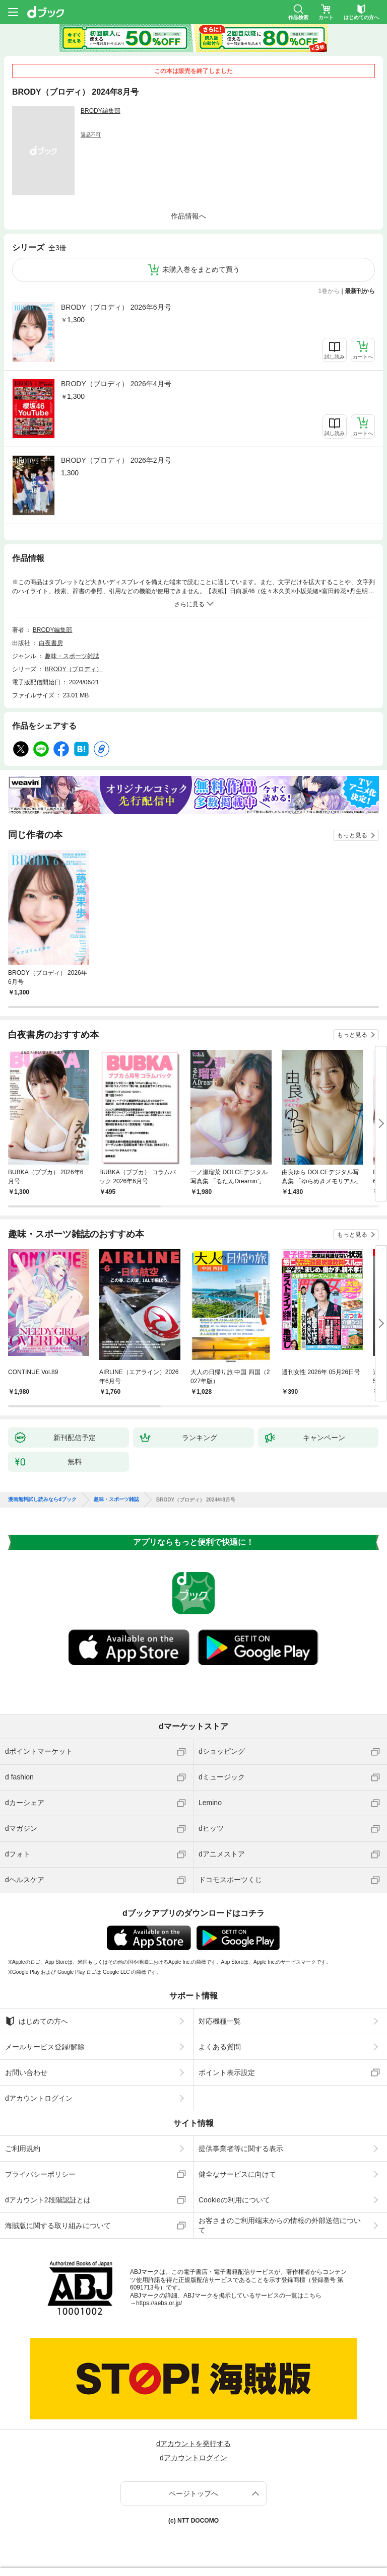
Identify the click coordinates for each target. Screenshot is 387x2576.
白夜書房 (51, 643)
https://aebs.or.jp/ (159, 2303)
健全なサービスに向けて (237, 2174)
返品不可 (91, 134)
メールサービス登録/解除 (45, 2047)
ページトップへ (193, 2493)
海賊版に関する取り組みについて (58, 2226)
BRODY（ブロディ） (74, 669)
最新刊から (360, 291)
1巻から (329, 291)
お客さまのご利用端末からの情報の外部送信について (280, 2225)
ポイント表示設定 (227, 2072)
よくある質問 (220, 2047)
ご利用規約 (22, 2148)
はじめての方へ (36, 2021)
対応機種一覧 (220, 2021)
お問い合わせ (26, 2072)
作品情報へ (188, 216)
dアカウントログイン (39, 2098)
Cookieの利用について (234, 2200)
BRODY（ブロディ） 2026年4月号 (116, 384)
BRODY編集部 (100, 110)
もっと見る (352, 835)
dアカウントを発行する (193, 2444)
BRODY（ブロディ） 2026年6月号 (116, 307)
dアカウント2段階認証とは (48, 2200)
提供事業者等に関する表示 (241, 2148)
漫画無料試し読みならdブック (42, 1499)
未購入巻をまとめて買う (201, 269)
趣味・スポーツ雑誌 (72, 656)
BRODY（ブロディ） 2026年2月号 (116, 460)
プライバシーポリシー (40, 2174)
